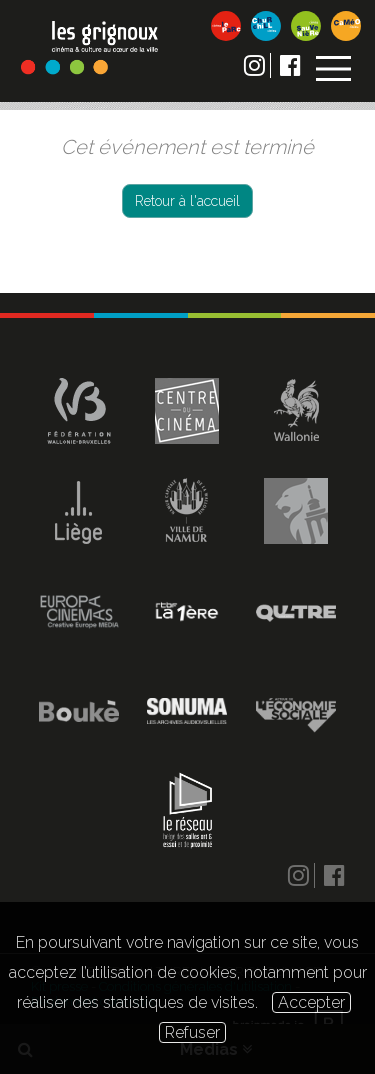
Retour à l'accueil (187, 201)
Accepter (311, 1002)
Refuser (192, 1032)
